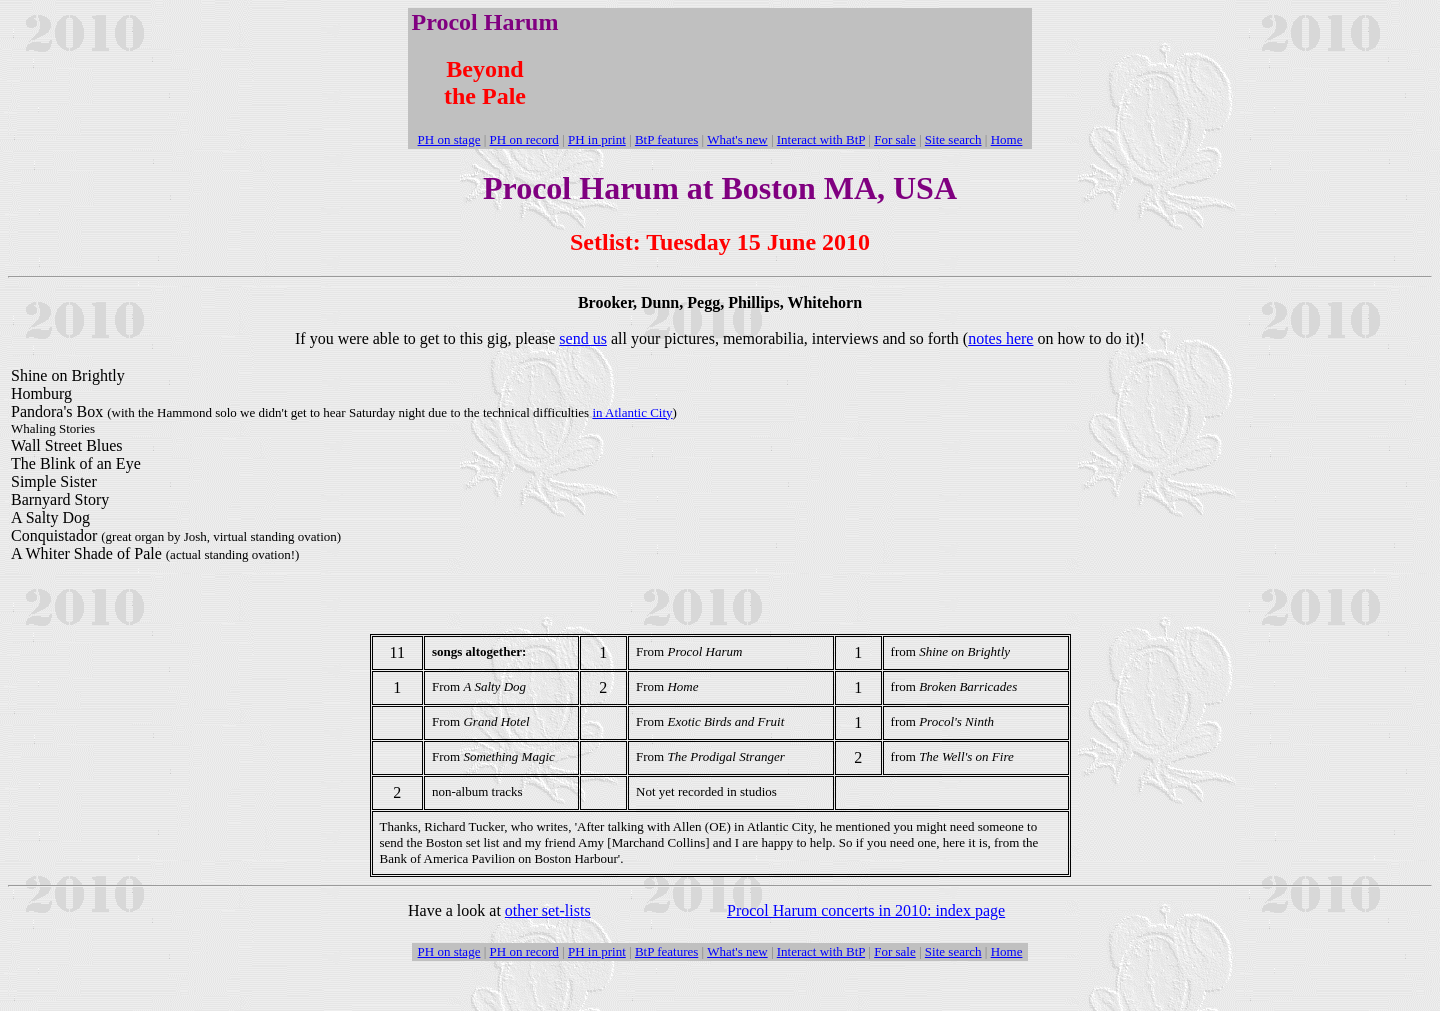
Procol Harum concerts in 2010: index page (866, 910)
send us (583, 338)
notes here (1000, 338)
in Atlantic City (632, 412)
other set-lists (548, 910)
